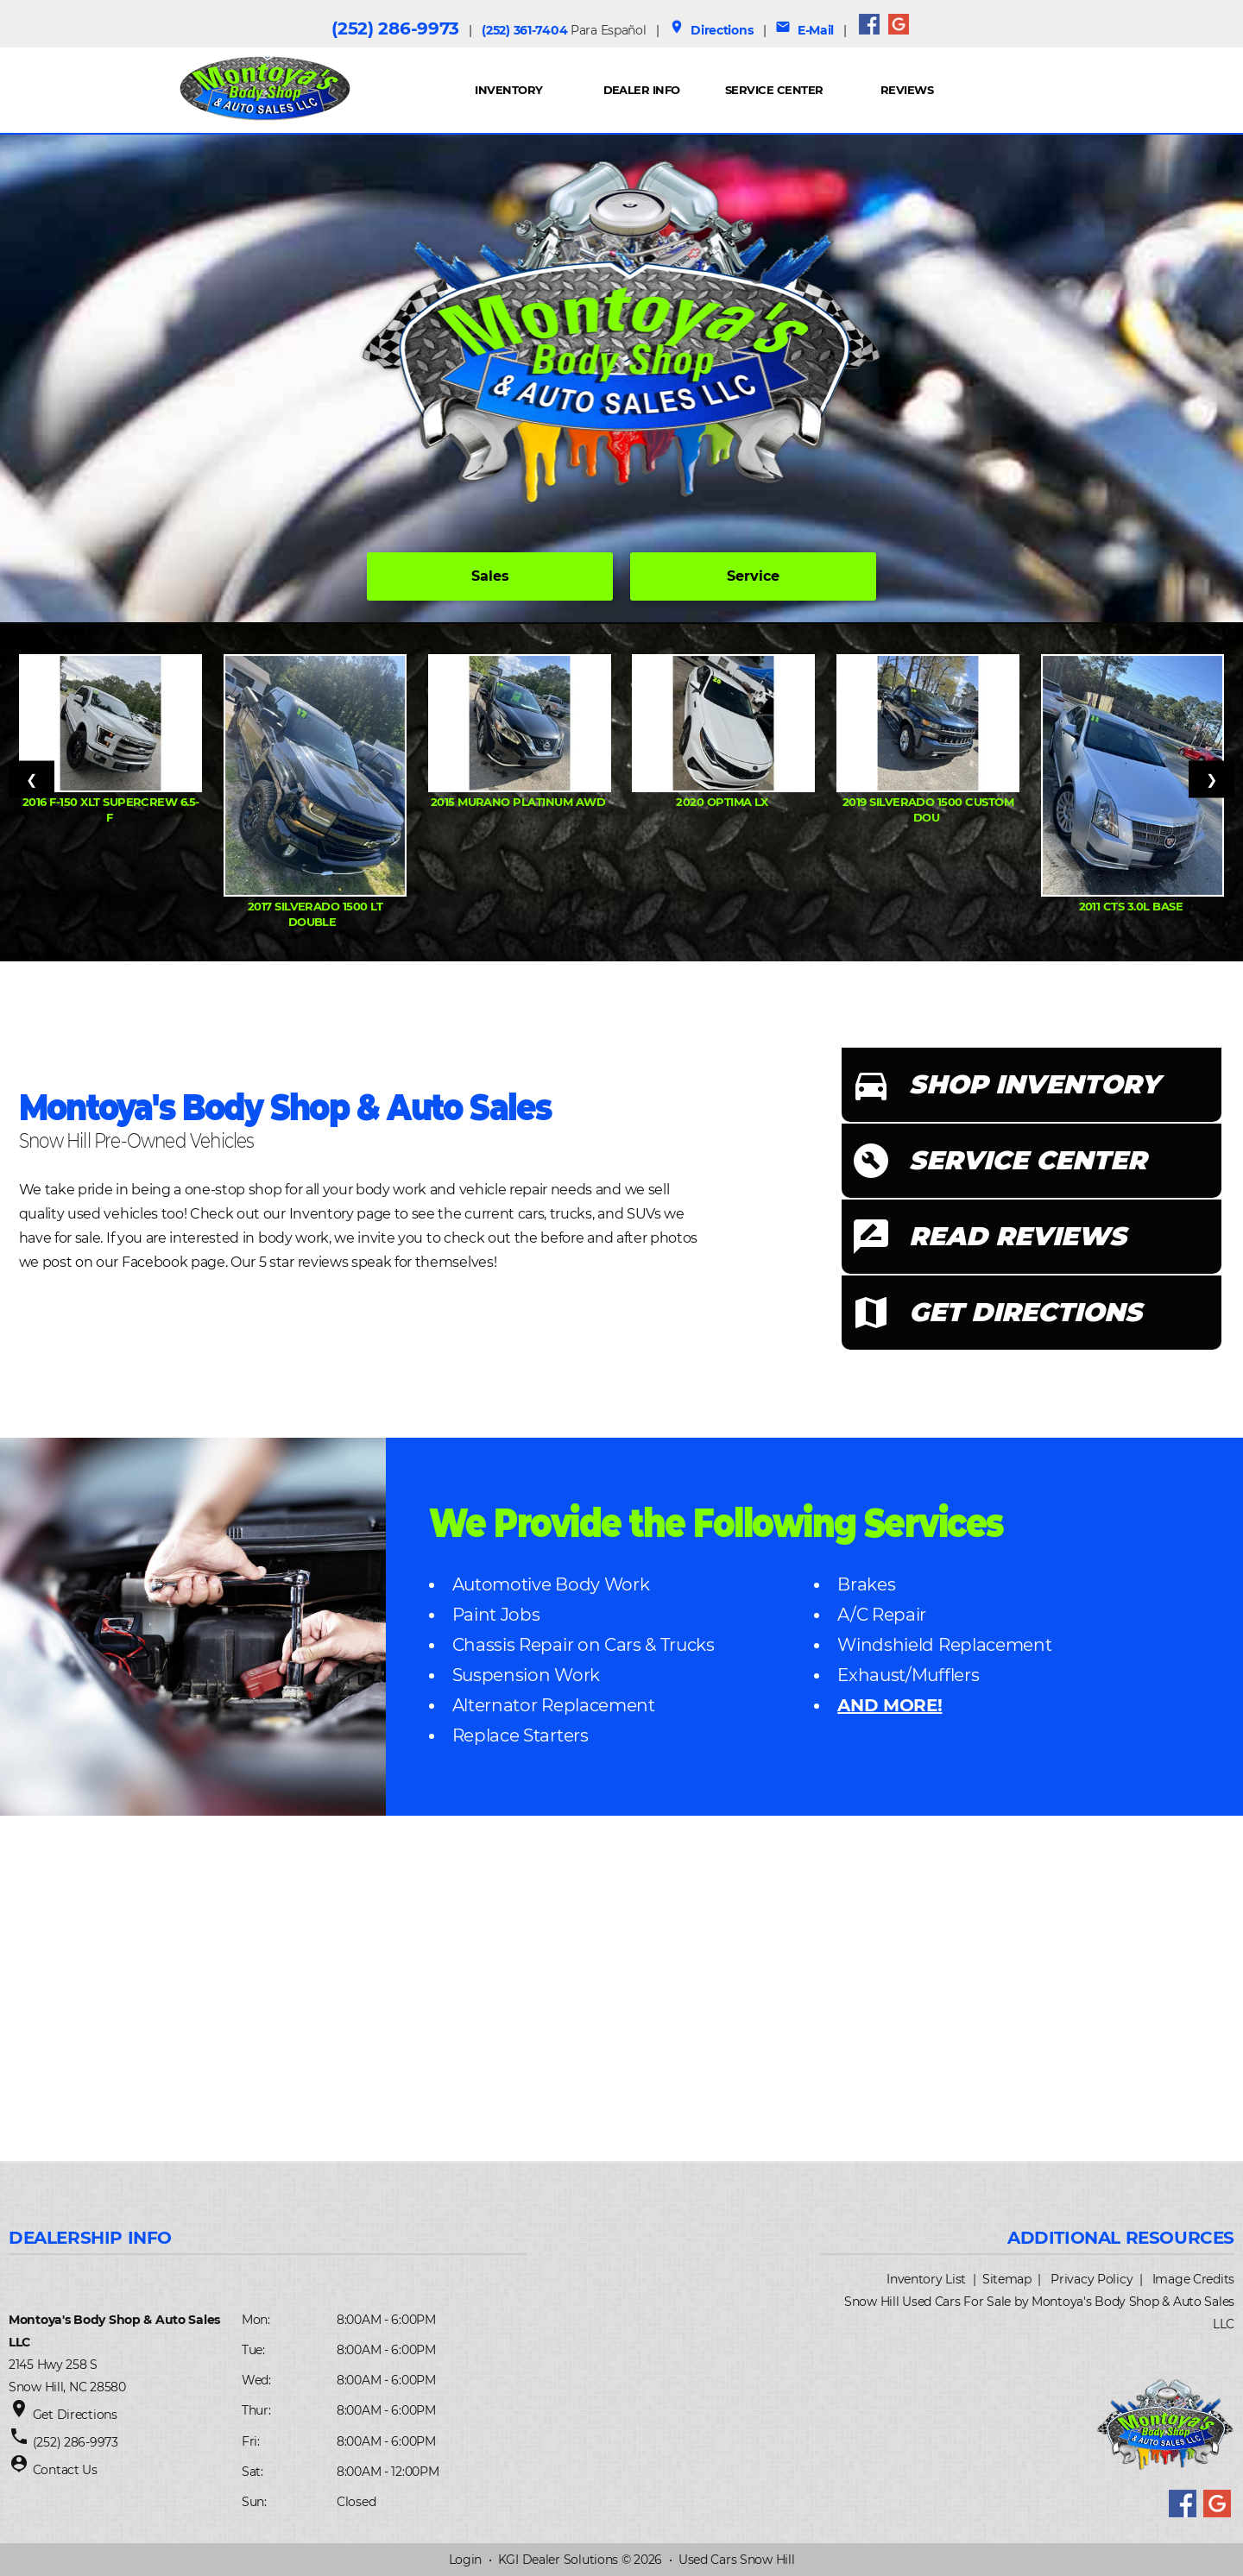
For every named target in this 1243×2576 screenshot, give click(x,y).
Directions (711, 30)
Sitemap (1007, 2279)
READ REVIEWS (1017, 1236)
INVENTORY (508, 90)
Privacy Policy (1092, 2279)
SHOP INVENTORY (1034, 1084)
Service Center (774, 90)
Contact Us (65, 2470)
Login (466, 2559)
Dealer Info (641, 90)
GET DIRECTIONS (1025, 1312)
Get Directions (75, 2414)
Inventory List (926, 2279)
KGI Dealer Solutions (558, 2559)
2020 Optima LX (723, 802)
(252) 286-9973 (395, 28)
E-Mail (804, 30)
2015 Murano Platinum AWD (520, 802)
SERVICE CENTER (1027, 1160)
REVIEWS (906, 90)
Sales (490, 576)
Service (753, 576)
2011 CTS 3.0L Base (1132, 906)
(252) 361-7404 (564, 30)
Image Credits (1193, 2279)
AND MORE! (889, 1705)
